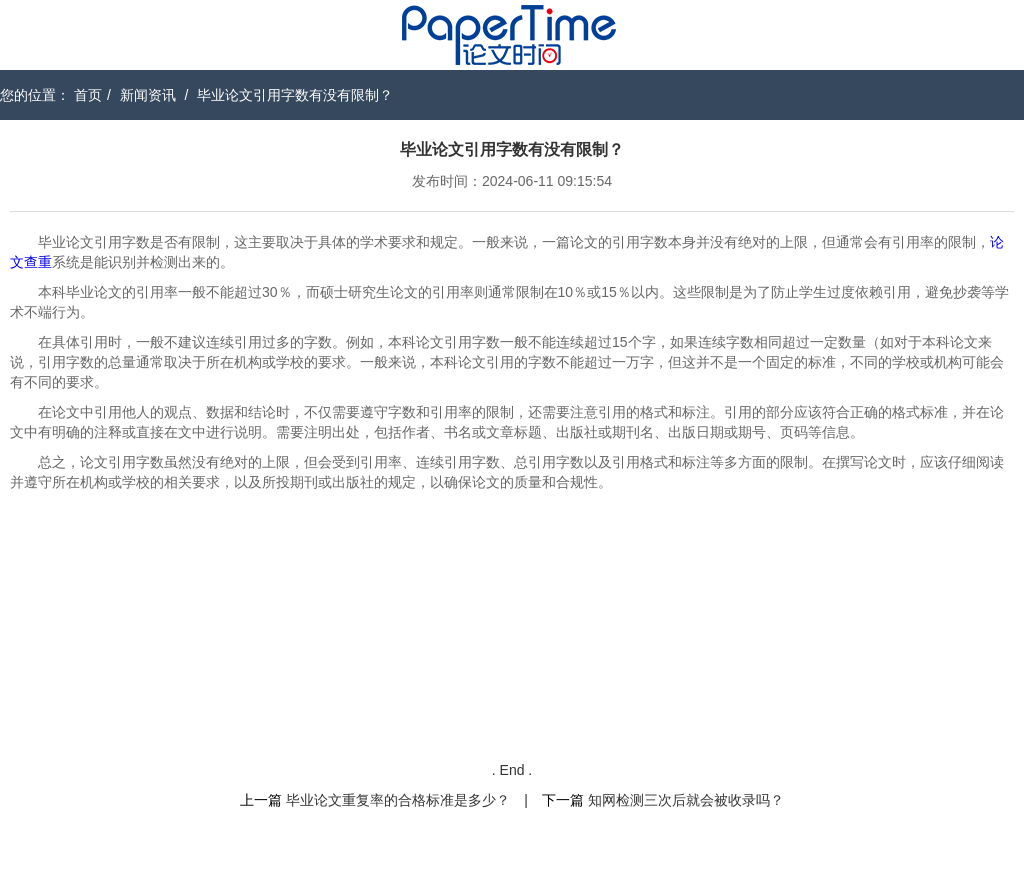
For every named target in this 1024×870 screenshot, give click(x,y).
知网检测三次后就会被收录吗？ (686, 800)
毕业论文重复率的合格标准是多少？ (398, 800)
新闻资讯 (148, 95)
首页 (88, 95)
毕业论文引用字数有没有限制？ (295, 95)
